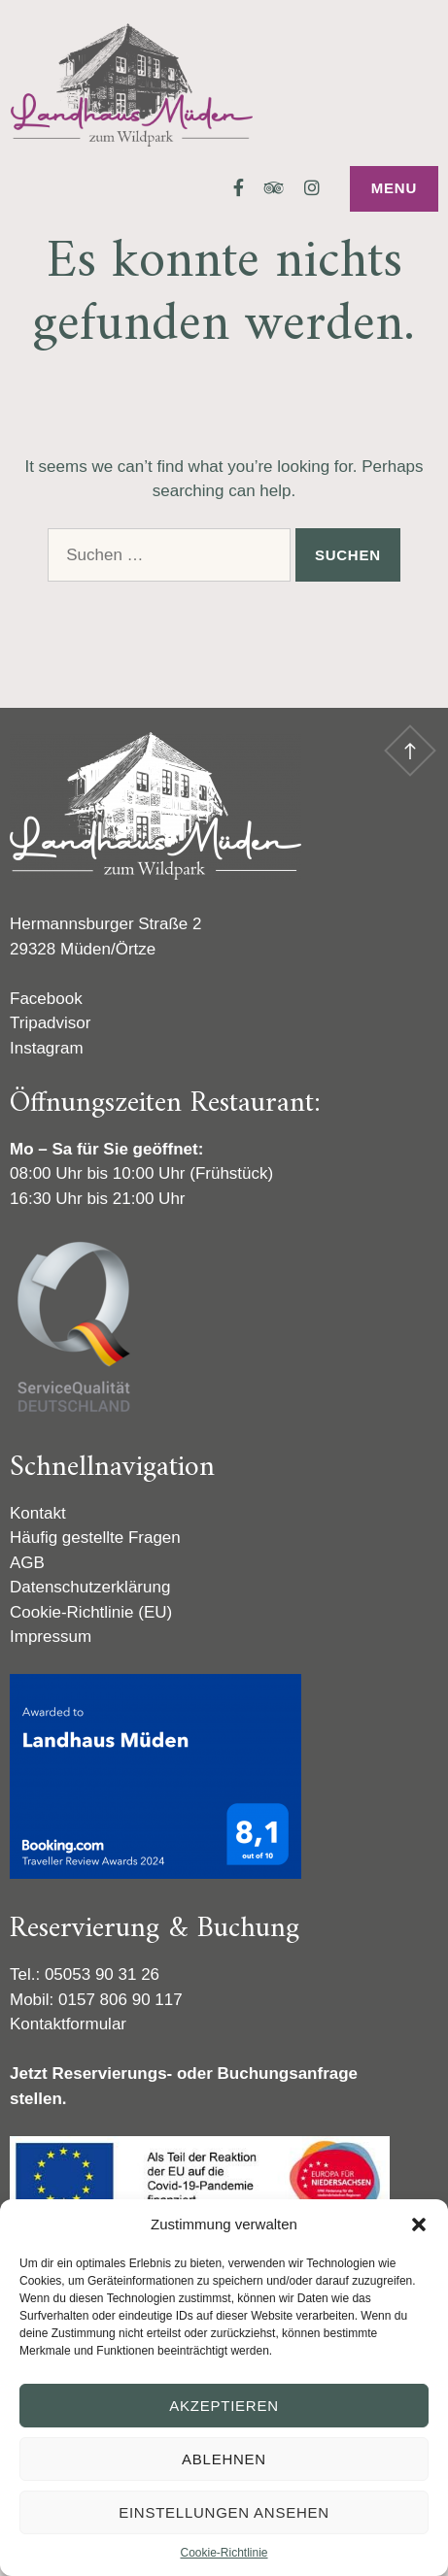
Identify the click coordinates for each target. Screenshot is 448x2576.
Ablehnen (224, 2459)
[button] (419, 2224)
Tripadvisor (50, 1023)
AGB (27, 1563)
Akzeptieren (223, 2405)
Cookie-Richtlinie (223, 2552)
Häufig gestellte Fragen (95, 1537)
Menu (394, 188)
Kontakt (38, 1513)
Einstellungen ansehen (224, 2512)
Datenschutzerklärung (90, 1587)
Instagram (47, 1048)
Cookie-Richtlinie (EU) (91, 1612)
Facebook (46, 998)
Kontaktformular (68, 2024)
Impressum (50, 1636)
